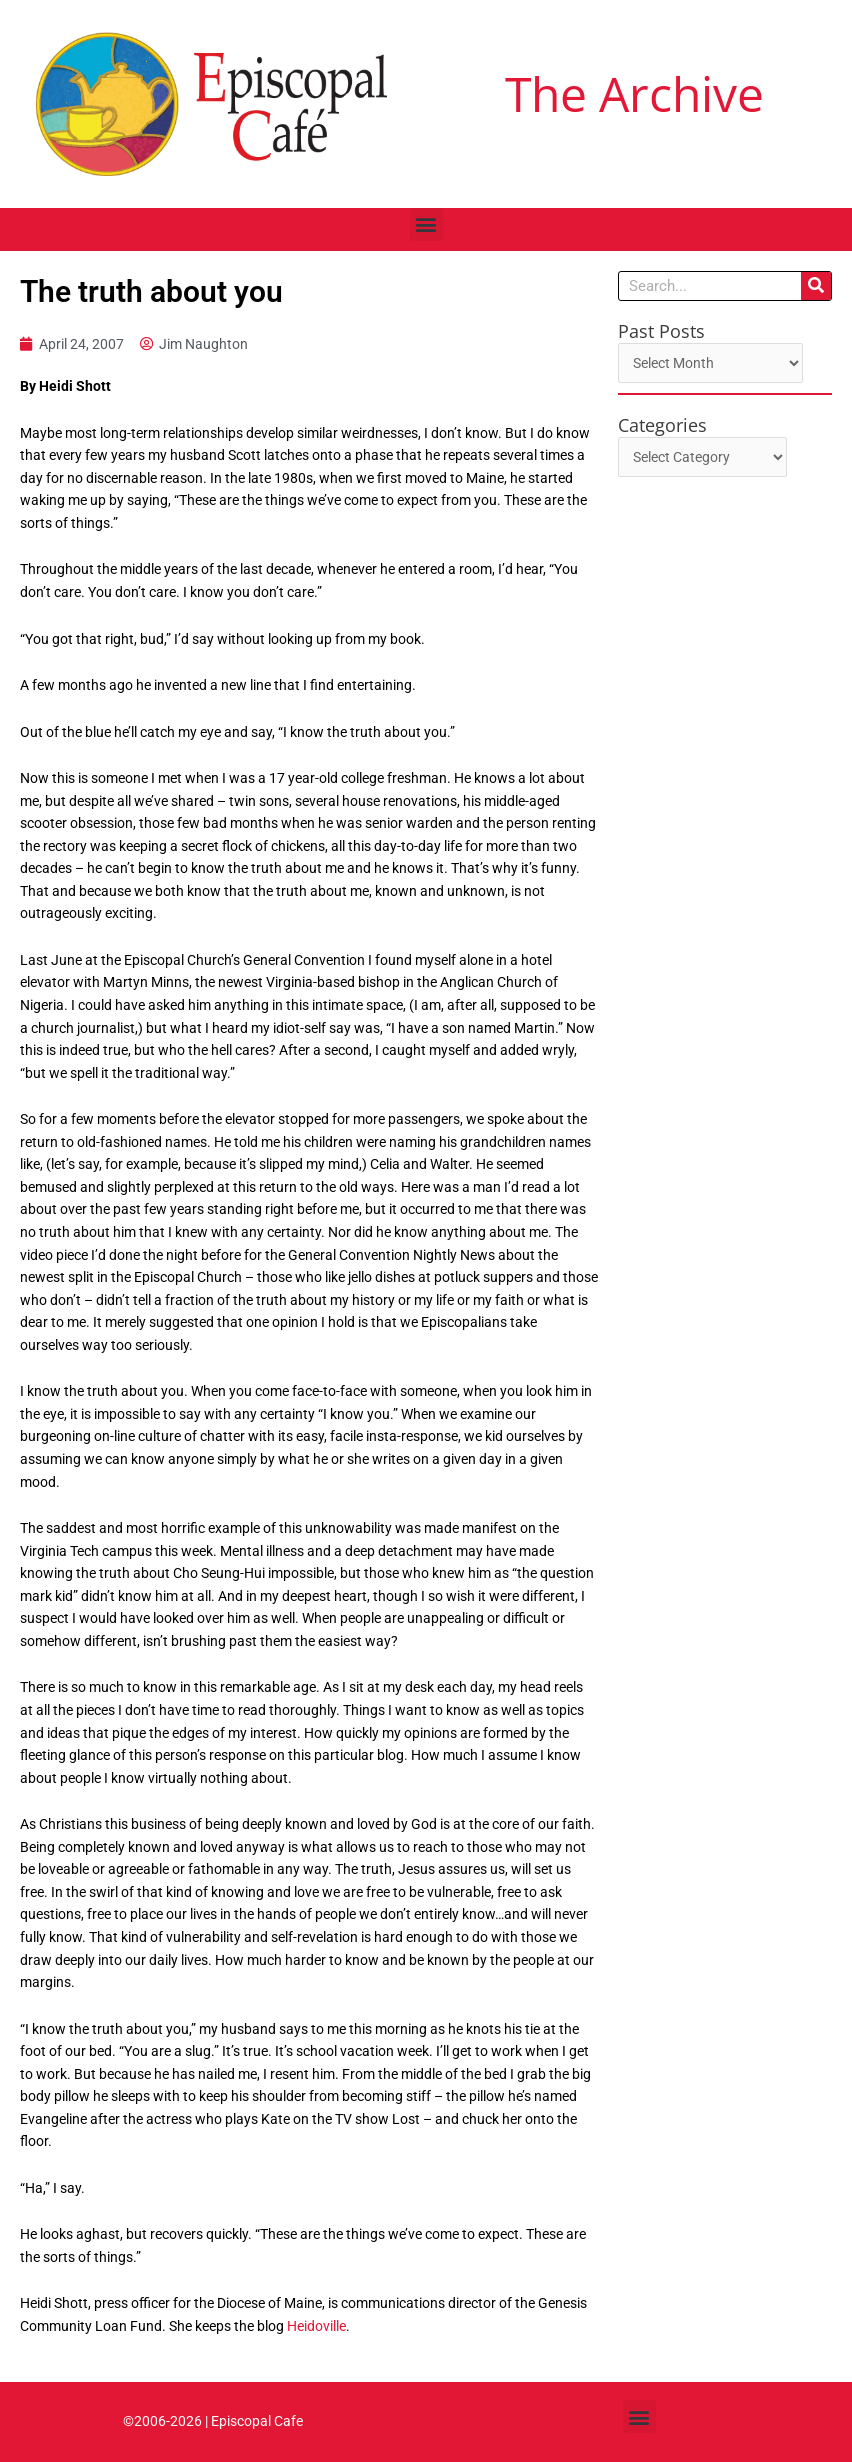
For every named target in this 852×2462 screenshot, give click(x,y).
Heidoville (316, 2326)
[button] (426, 224)
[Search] (816, 286)
